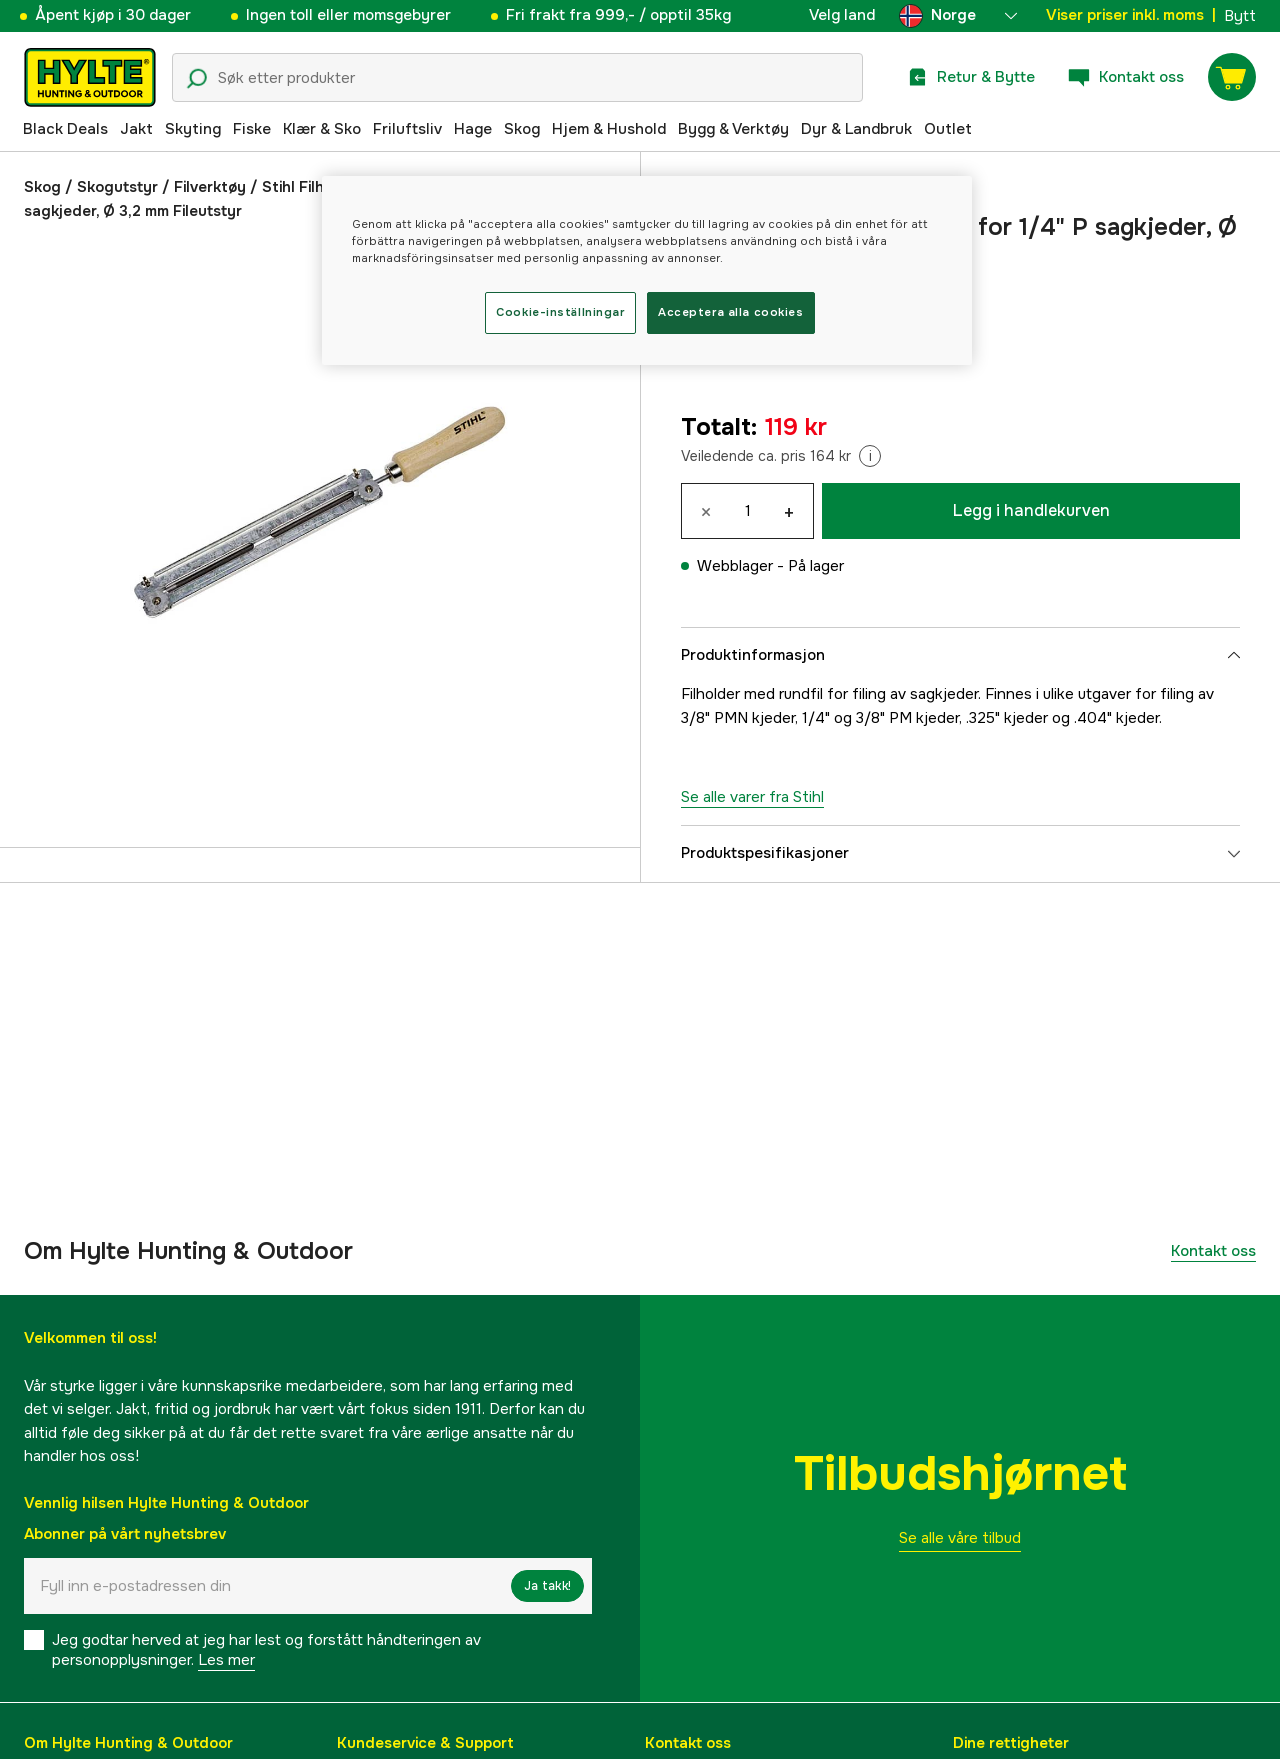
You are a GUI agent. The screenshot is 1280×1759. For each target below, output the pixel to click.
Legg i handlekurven (1031, 510)
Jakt (136, 129)
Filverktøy (210, 187)
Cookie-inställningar (560, 312)
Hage (473, 129)
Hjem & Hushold (609, 129)
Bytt (1240, 16)
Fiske (252, 129)
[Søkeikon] (197, 79)
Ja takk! (547, 1586)
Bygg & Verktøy (733, 129)
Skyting (193, 129)
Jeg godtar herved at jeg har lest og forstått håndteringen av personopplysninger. (266, 1650)
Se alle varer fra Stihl (752, 797)
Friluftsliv (407, 129)
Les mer (226, 1660)
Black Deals (65, 129)
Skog (522, 129)
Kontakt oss (1213, 1251)
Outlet (948, 129)
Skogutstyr (117, 187)
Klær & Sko (322, 129)
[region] (647, 270)
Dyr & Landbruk (856, 129)
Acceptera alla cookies (731, 312)
